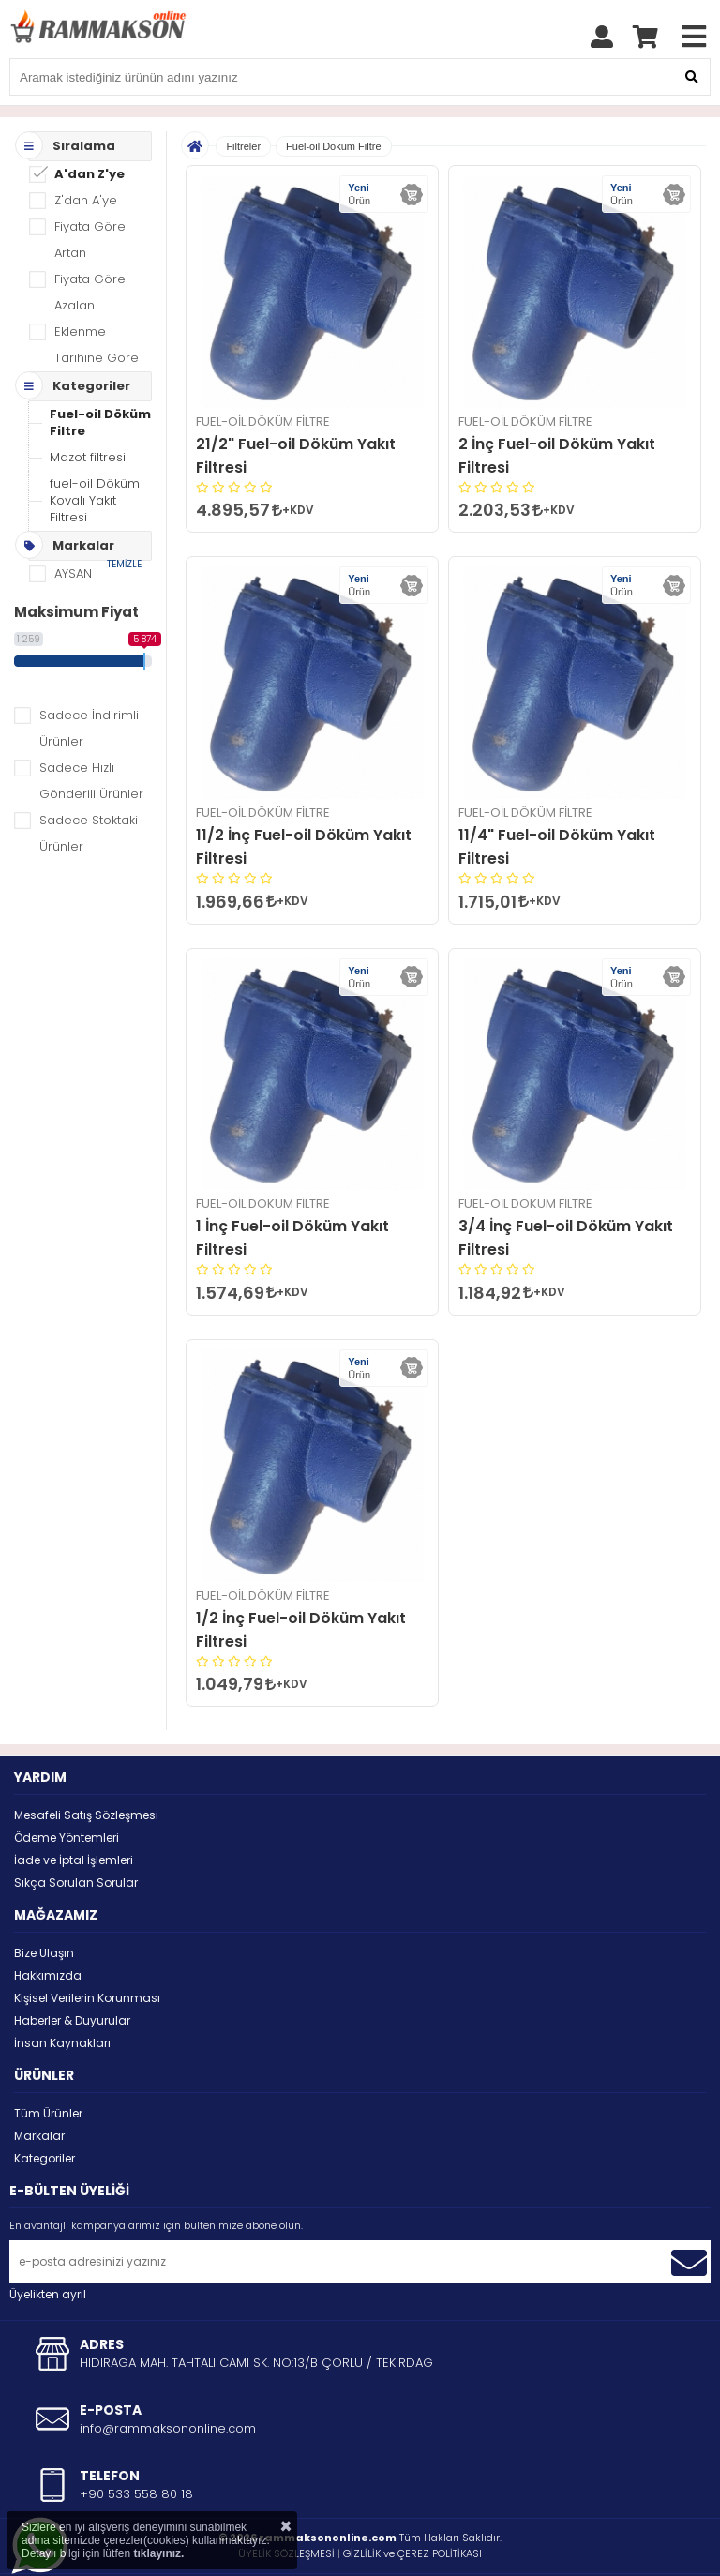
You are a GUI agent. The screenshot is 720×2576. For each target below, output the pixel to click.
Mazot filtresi (88, 410)
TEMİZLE (124, 517)
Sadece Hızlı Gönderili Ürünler (91, 734)
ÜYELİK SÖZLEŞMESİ (286, 2506)
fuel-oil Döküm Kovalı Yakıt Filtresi (95, 453)
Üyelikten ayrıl (47, 2247)
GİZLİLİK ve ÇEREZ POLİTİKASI (412, 2506)
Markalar (39, 2089)
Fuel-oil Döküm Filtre (100, 375)
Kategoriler (44, 2111)
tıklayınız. (158, 2553)
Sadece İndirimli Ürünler (89, 681)
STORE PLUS (311, 2548)
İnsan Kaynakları (62, 1996)
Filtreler (243, 99)
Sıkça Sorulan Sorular (76, 1836)
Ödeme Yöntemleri (66, 1791)
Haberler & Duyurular (72, 1973)
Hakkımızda (48, 1928)
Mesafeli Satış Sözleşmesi (86, 1768)
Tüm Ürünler (48, 2066)
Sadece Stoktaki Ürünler (88, 786)
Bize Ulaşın (44, 1906)
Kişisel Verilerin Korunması (87, 1951)
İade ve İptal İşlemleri (73, 1813)
